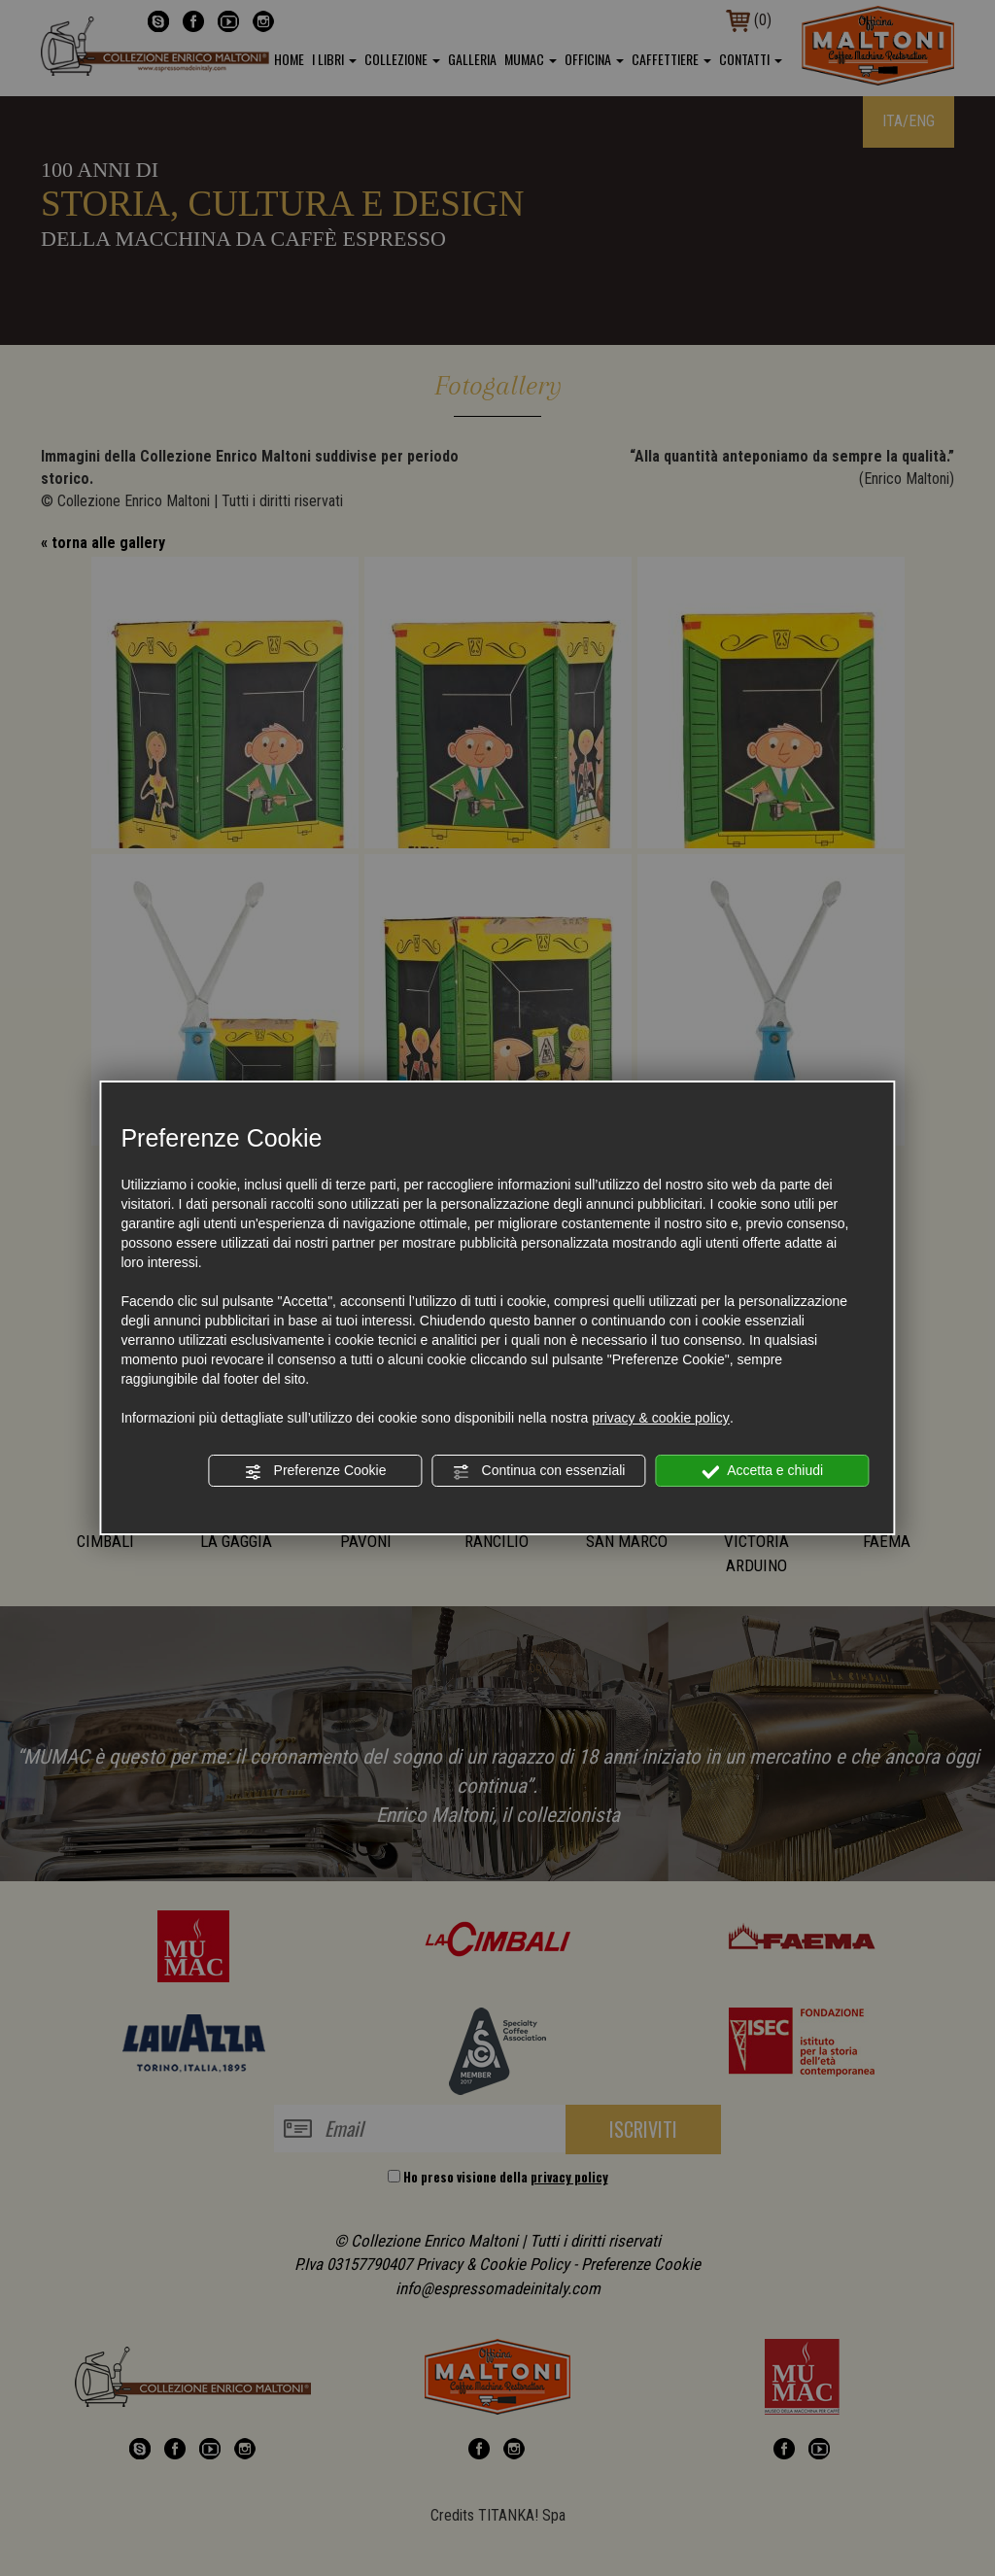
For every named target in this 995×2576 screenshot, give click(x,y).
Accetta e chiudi (762, 1471)
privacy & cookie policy (661, 1417)
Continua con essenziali (539, 1471)
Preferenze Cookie (316, 1471)
